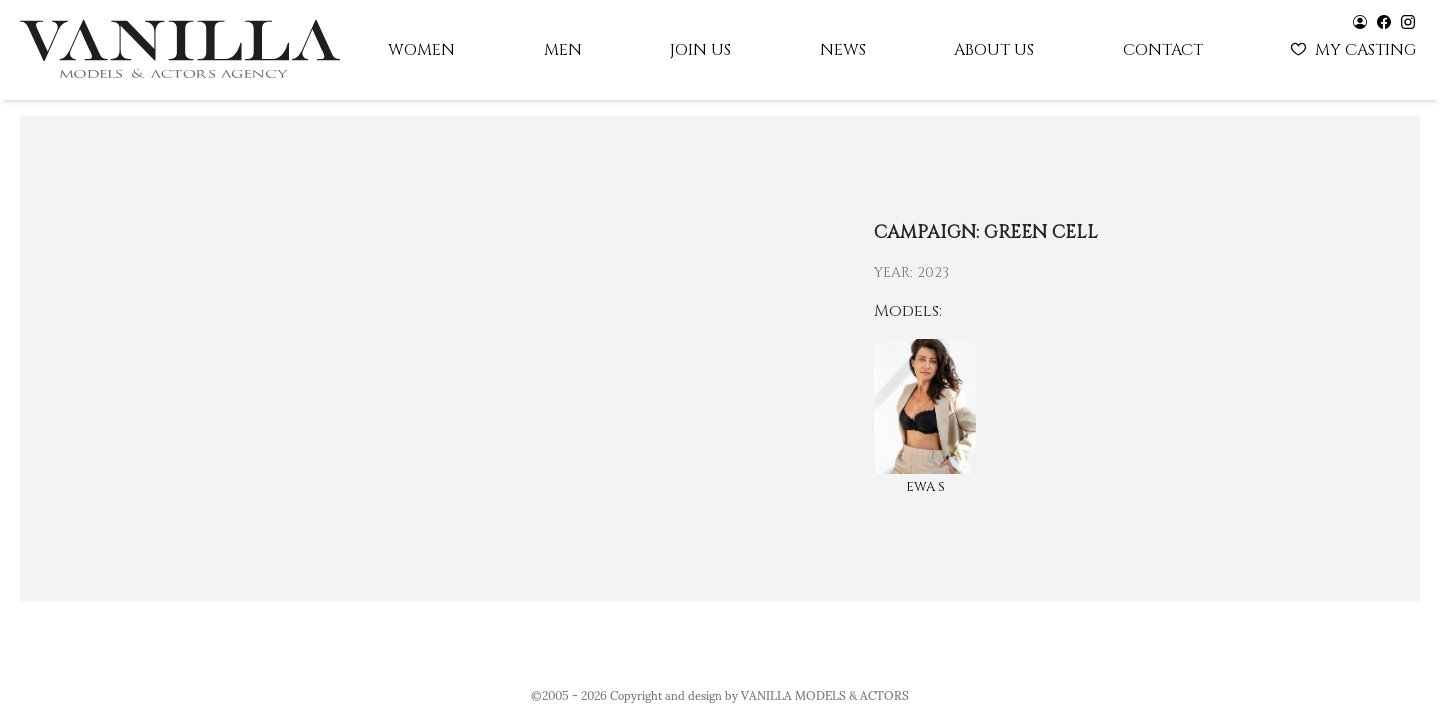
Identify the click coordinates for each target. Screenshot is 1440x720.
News (843, 50)
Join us (700, 50)
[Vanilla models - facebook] (1384, 20)
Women (421, 50)
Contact (1163, 50)
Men (563, 50)
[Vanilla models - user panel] (1360, 20)
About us (994, 50)
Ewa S (925, 487)
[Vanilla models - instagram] (1408, 20)
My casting (1355, 48)
